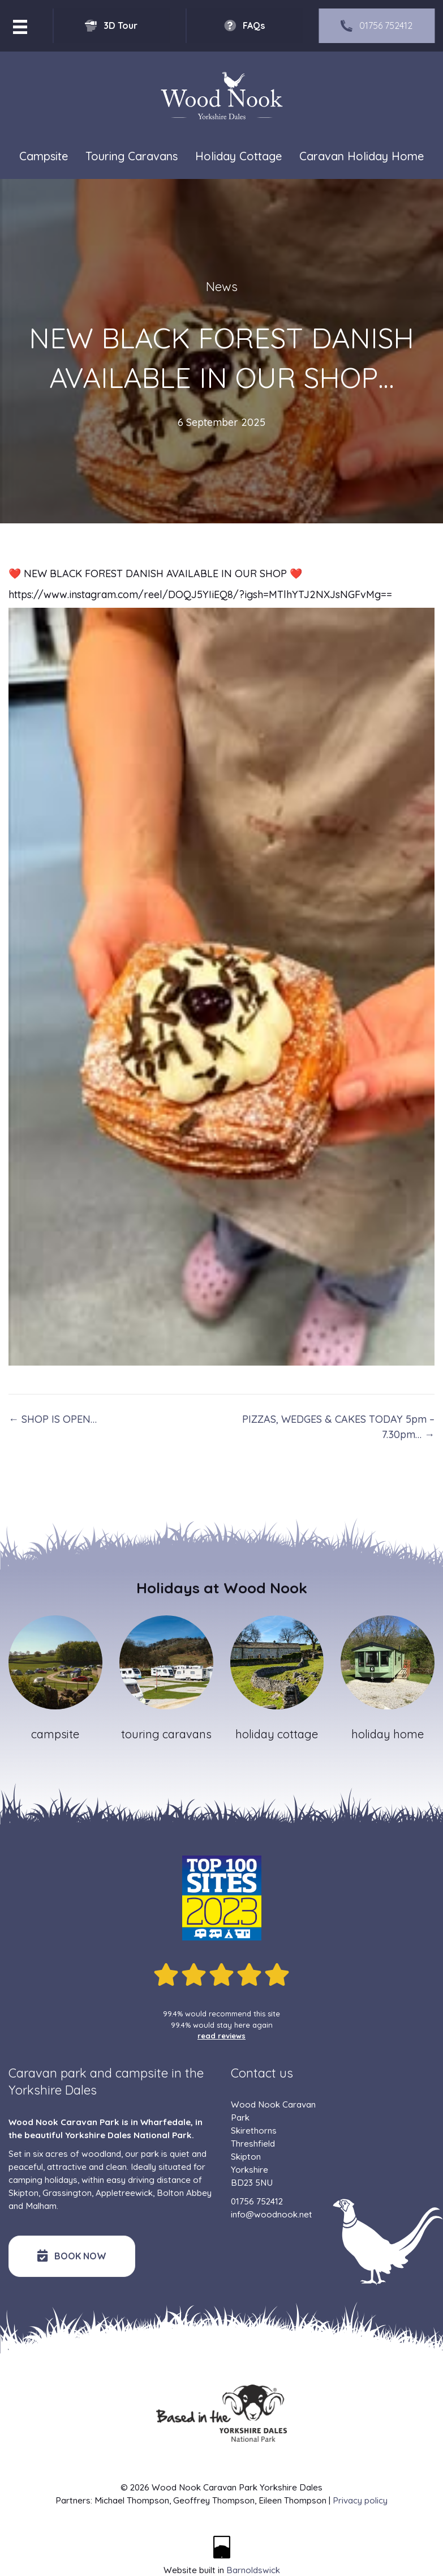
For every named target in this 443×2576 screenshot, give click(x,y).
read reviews (221, 2035)
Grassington (67, 2192)
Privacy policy (360, 2500)
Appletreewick (124, 2192)
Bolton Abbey (184, 2192)
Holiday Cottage (238, 156)
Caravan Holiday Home (361, 156)
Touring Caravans (131, 156)
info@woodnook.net (271, 2214)
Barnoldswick (253, 2570)
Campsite (43, 156)
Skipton (23, 2192)
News (222, 287)
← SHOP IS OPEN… (52, 1419)
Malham (41, 2205)
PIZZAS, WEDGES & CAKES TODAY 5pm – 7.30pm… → (338, 1427)
